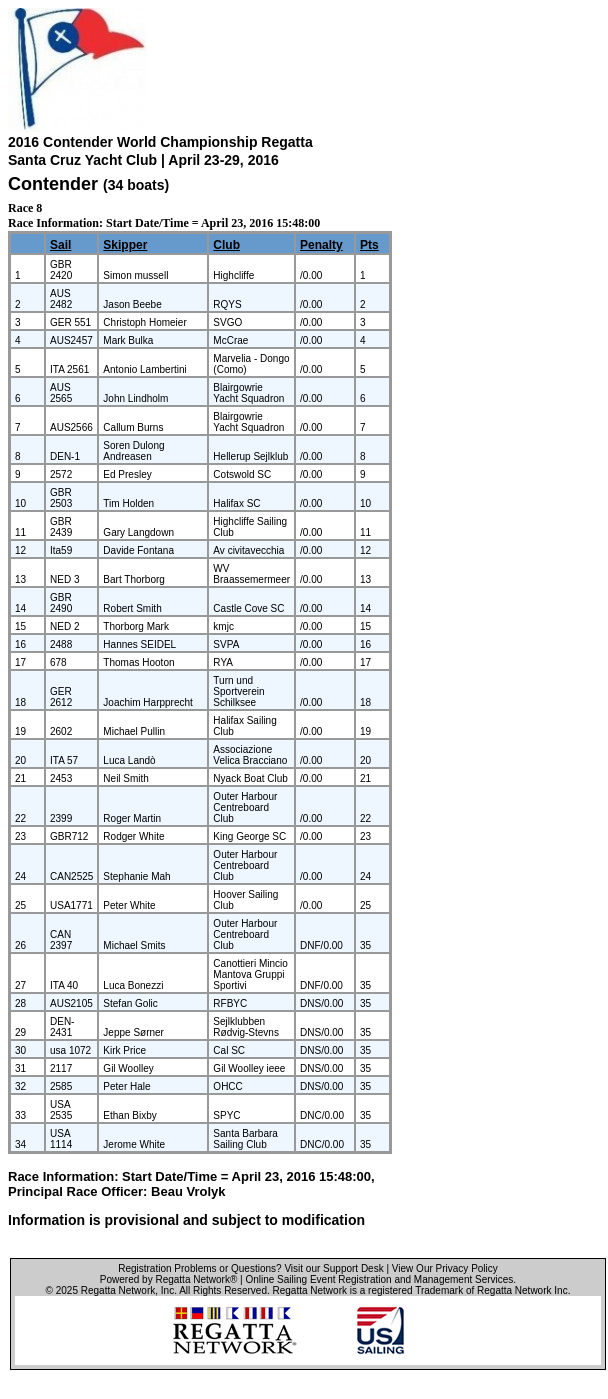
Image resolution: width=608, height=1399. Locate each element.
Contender (53, 184)
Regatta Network (118, 1290)
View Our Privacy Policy (445, 1268)
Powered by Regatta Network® (168, 1279)
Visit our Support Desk (333, 1268)
